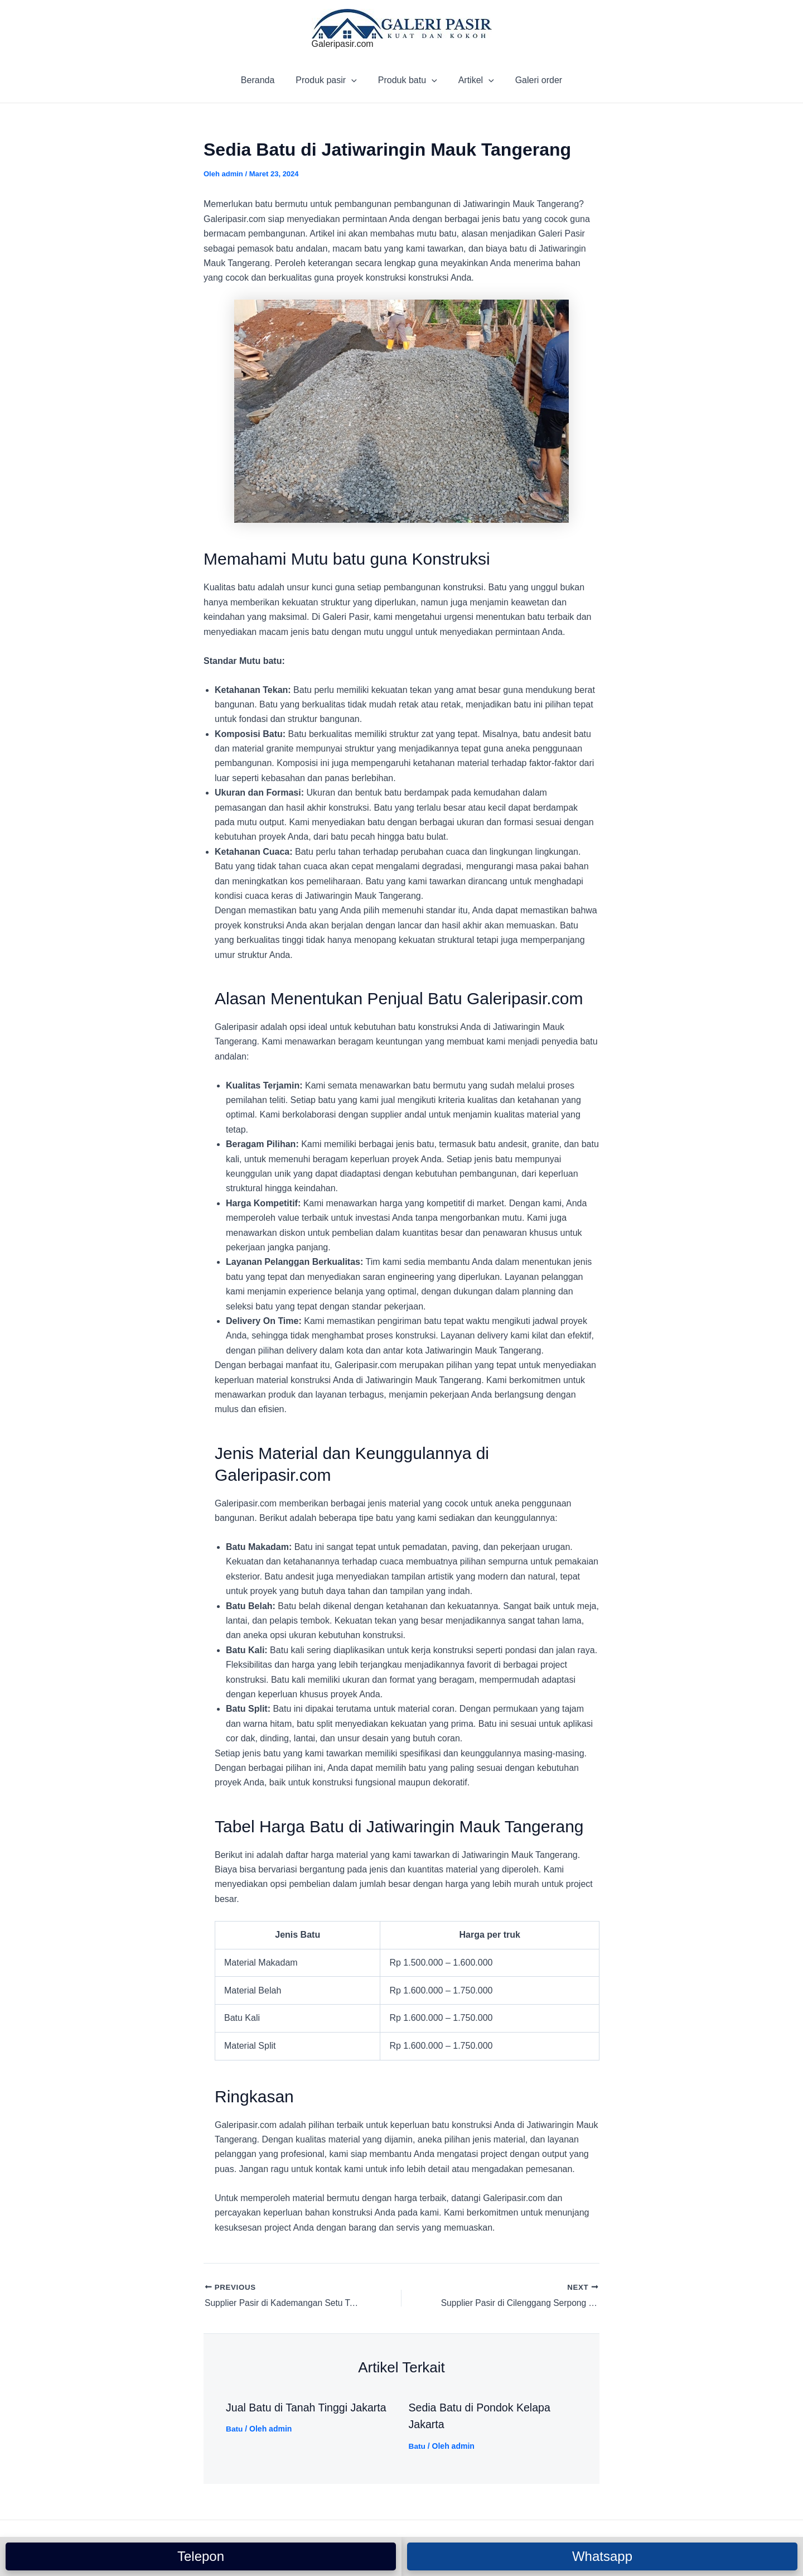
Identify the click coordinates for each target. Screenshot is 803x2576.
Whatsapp (602, 2556)
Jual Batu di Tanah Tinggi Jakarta (308, 2408)
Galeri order (532, 80)
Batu (234, 2429)
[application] (354, 80)
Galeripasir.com (343, 44)
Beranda (265, 80)
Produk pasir (329, 80)
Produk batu (407, 80)
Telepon (200, 2556)
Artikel (473, 80)
